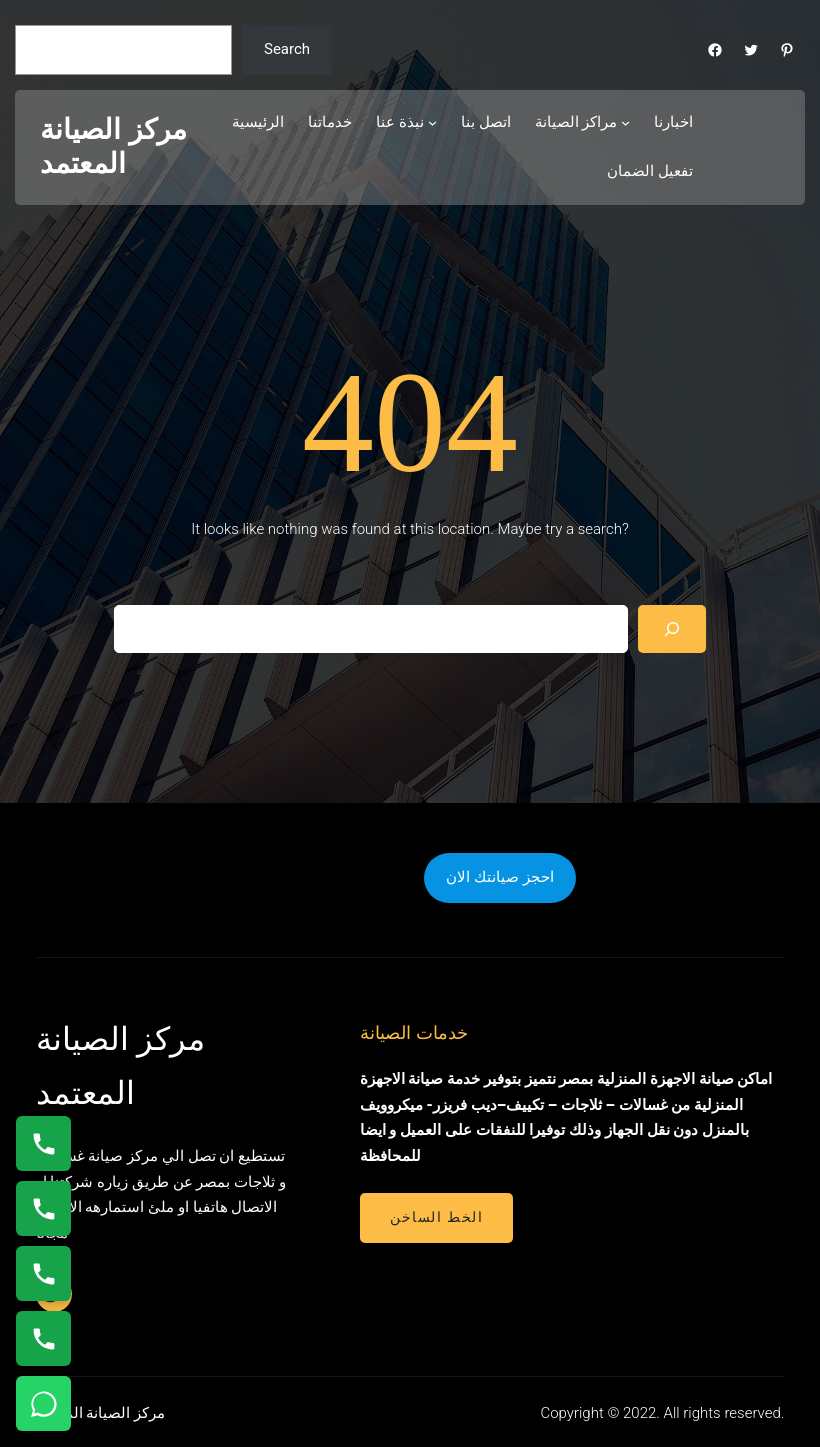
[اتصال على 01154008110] (43, 1143)
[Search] (672, 629)
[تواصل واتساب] (43, 1403)
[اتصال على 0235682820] (43, 1208)
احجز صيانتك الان (499, 877)
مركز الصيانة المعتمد (113, 146)
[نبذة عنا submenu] (432, 122)
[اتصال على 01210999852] (43, 1338)
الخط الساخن (436, 1217)
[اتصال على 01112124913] (43, 1273)
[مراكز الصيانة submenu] (625, 122)
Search (287, 49)
